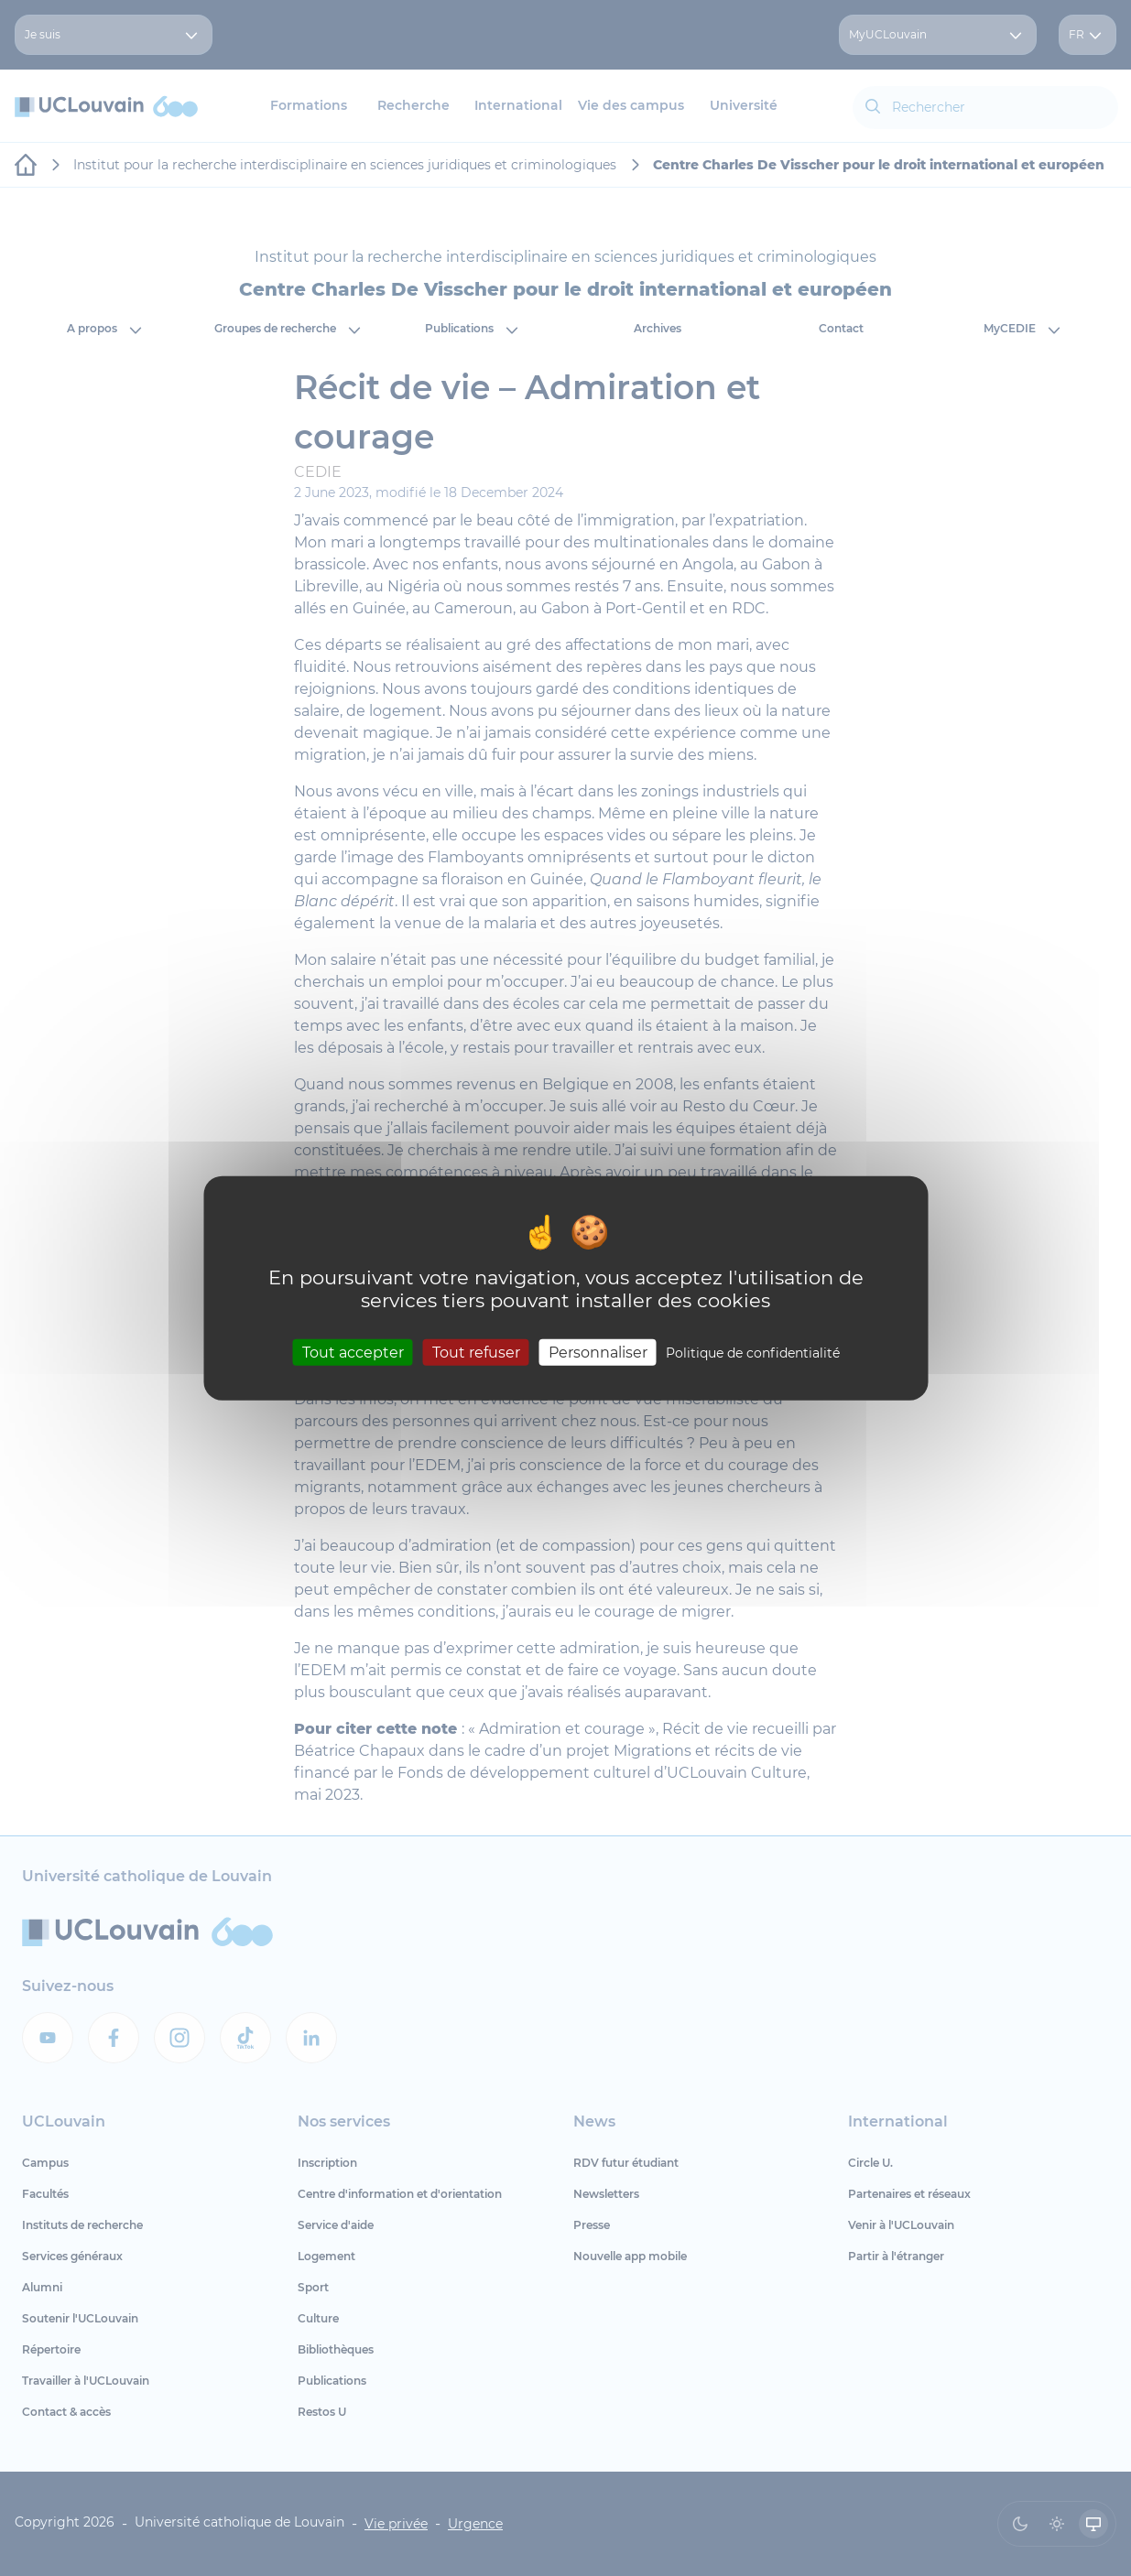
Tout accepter (353, 1351)
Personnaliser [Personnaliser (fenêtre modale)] (598, 1351)
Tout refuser (476, 1351)
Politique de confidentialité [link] (753, 1352)
